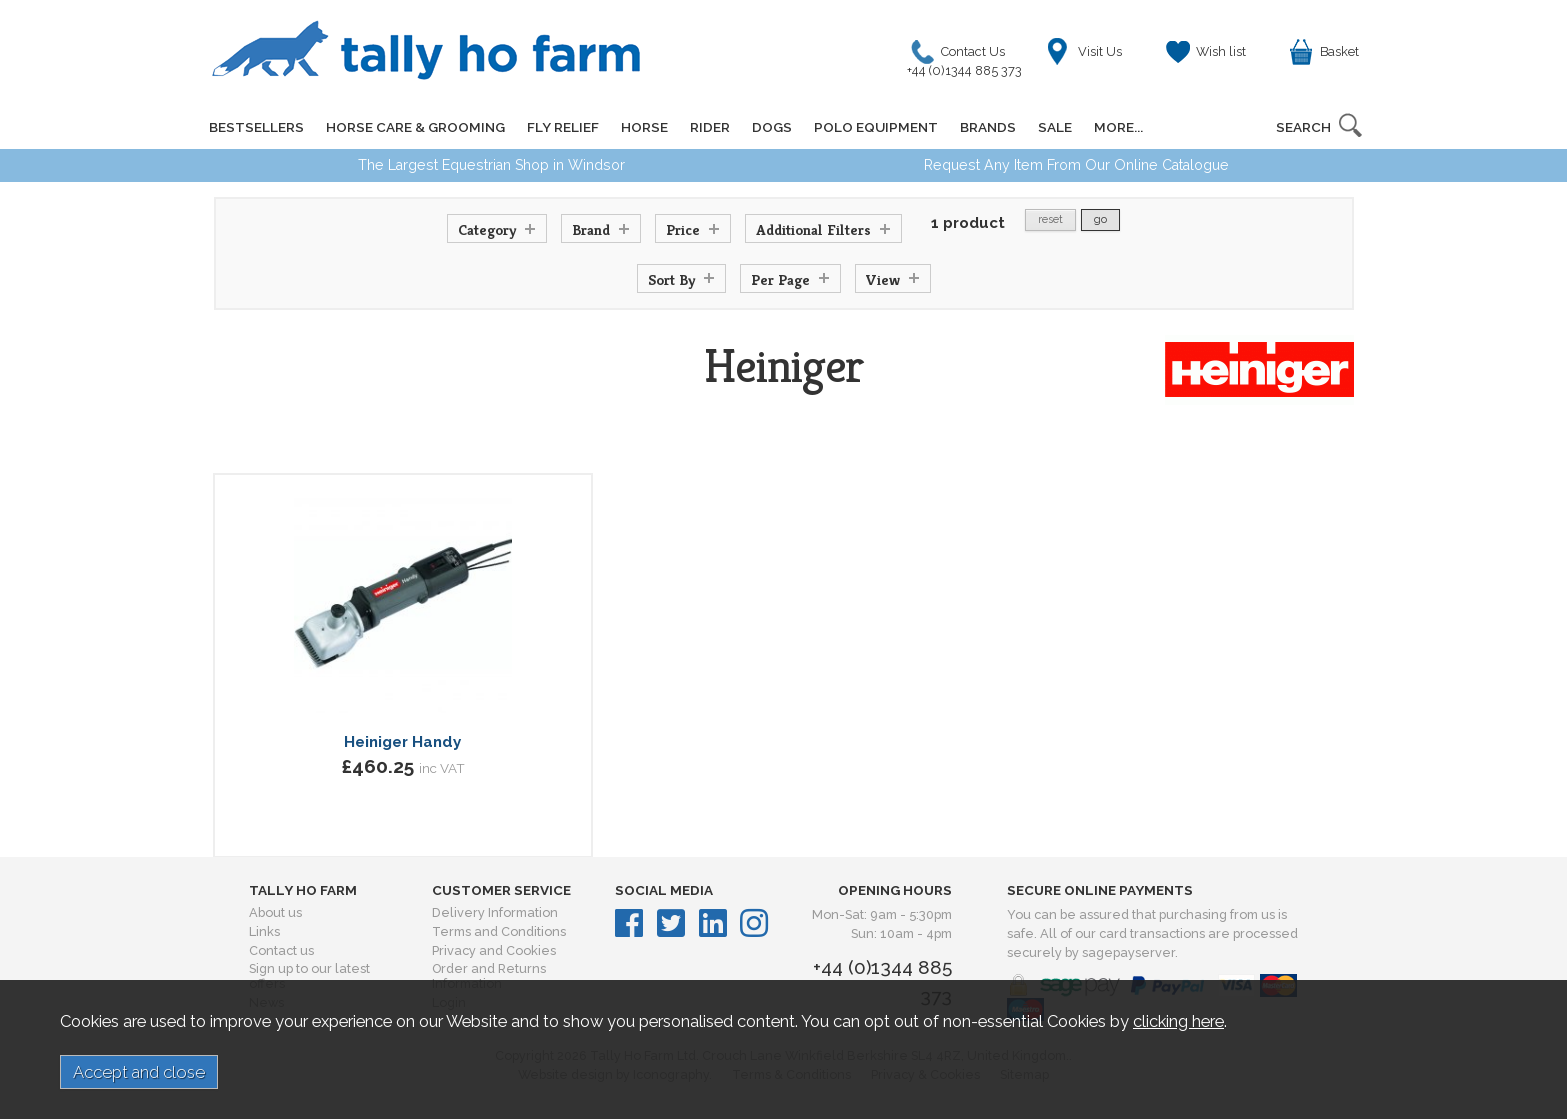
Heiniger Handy (402, 742)
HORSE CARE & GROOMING (415, 127)
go (1100, 219)
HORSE (644, 127)
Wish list (1221, 51)
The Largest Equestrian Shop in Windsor (491, 165)
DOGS (772, 127)
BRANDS (988, 127)
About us (275, 912)
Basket (1339, 51)
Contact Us (969, 56)
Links (264, 931)
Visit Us (1100, 51)
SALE (1055, 127)
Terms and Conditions (499, 931)
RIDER (710, 127)
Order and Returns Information (489, 976)
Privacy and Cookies (494, 950)
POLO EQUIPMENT (876, 127)
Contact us (281, 950)
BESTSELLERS (256, 127)
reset (1050, 219)
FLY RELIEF (563, 127)
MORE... (1118, 127)
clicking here (1178, 1021)
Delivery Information (495, 912)
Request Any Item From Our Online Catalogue (1076, 165)
